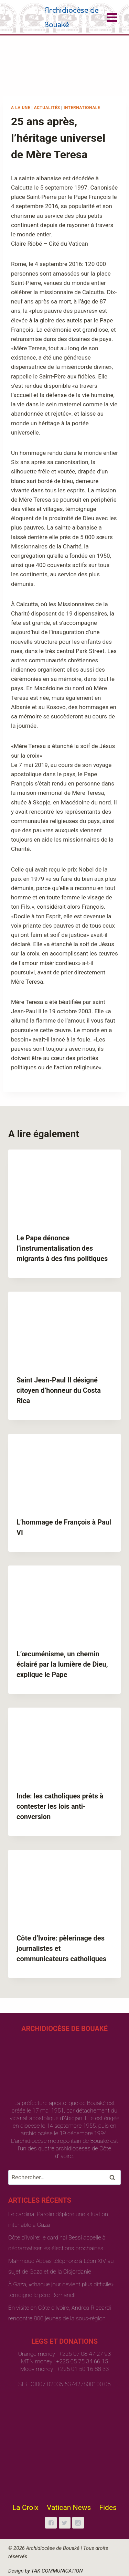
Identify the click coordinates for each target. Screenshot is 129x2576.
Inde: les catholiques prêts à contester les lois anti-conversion (60, 1806)
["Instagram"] (78, 2523)
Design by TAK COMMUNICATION (45, 2571)
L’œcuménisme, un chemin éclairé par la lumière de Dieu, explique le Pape (62, 1664)
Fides (108, 2507)
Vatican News (69, 2507)
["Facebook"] (51, 2523)
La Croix (25, 2507)
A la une (20, 107)
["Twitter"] (65, 2523)
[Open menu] (112, 17)
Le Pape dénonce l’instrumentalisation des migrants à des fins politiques (62, 1248)
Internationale (82, 107)
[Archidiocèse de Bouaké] (57, 17)
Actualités (47, 107)
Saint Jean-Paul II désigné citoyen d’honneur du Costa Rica (59, 1390)
